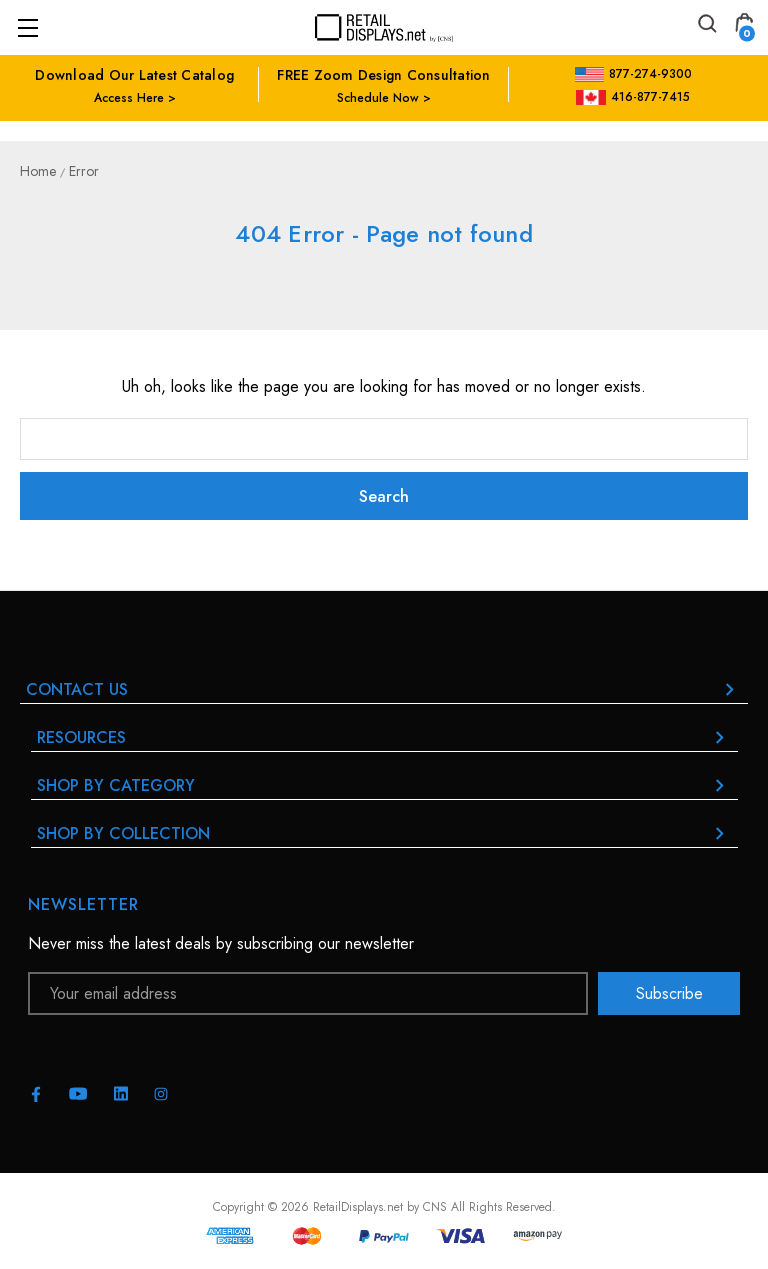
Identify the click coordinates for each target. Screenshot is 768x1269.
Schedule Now (378, 98)
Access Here (129, 98)
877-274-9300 (633, 74)
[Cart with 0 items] (744, 26)
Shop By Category (384, 785)
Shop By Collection (384, 833)
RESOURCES (384, 737)
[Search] (706, 26)
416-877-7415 (633, 97)
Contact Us (384, 689)
